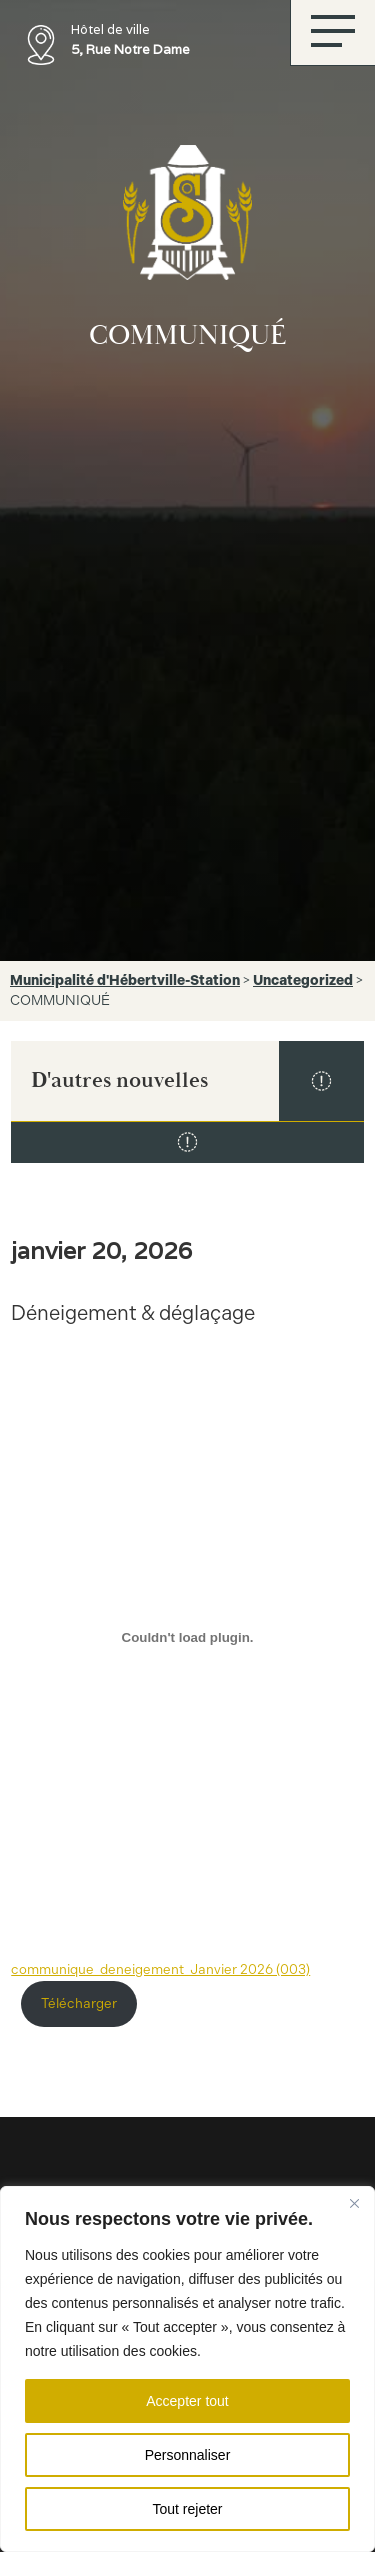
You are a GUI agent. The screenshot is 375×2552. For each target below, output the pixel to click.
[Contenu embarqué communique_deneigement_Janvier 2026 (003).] (187, 1637)
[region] (187, 2369)
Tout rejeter (187, 2509)
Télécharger (79, 2003)
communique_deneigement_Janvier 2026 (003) (160, 1969)
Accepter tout (187, 2401)
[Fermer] (354, 2203)
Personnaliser (188, 2455)
